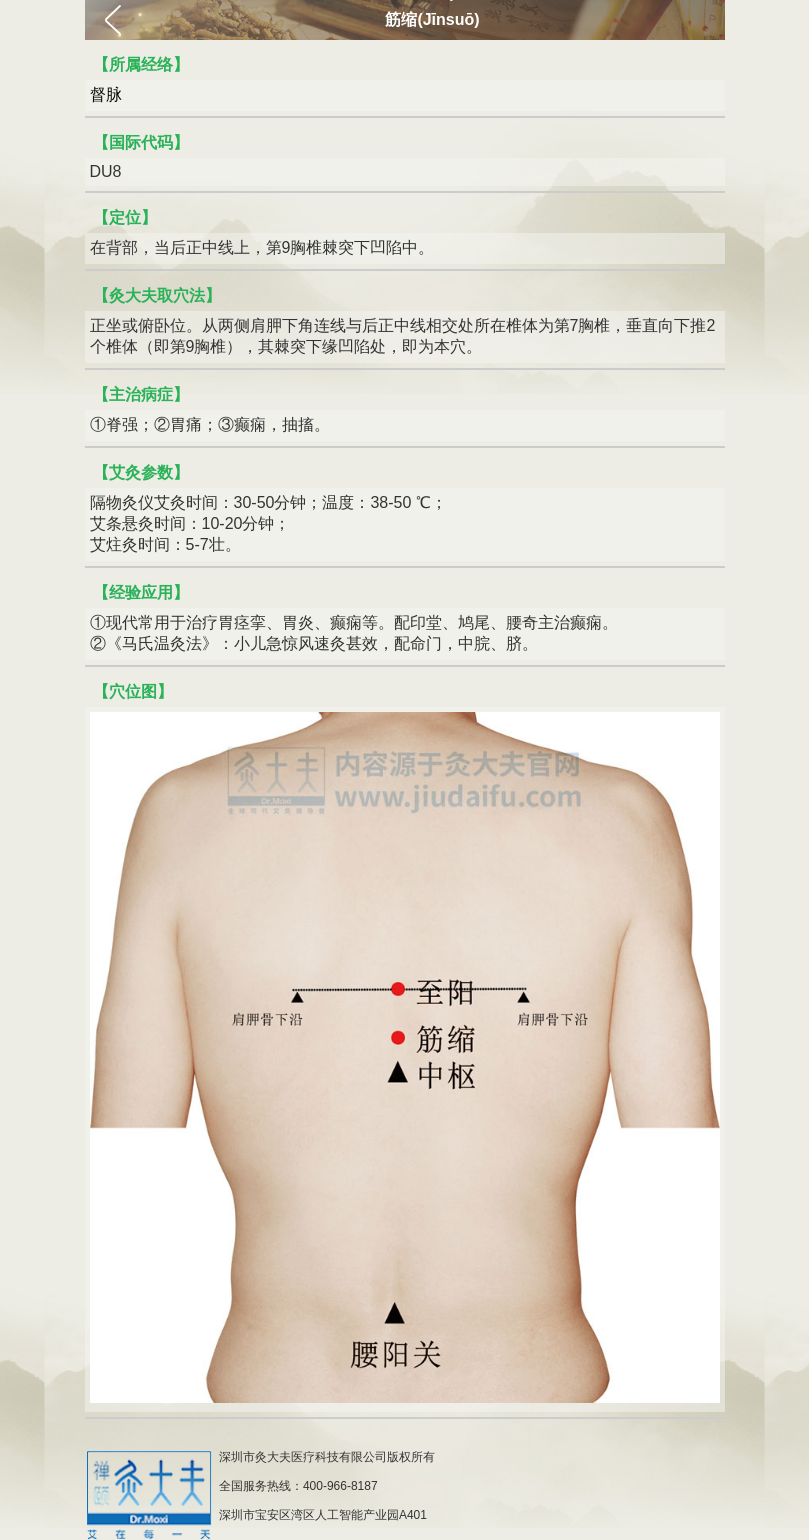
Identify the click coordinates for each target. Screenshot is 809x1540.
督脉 (106, 94)
